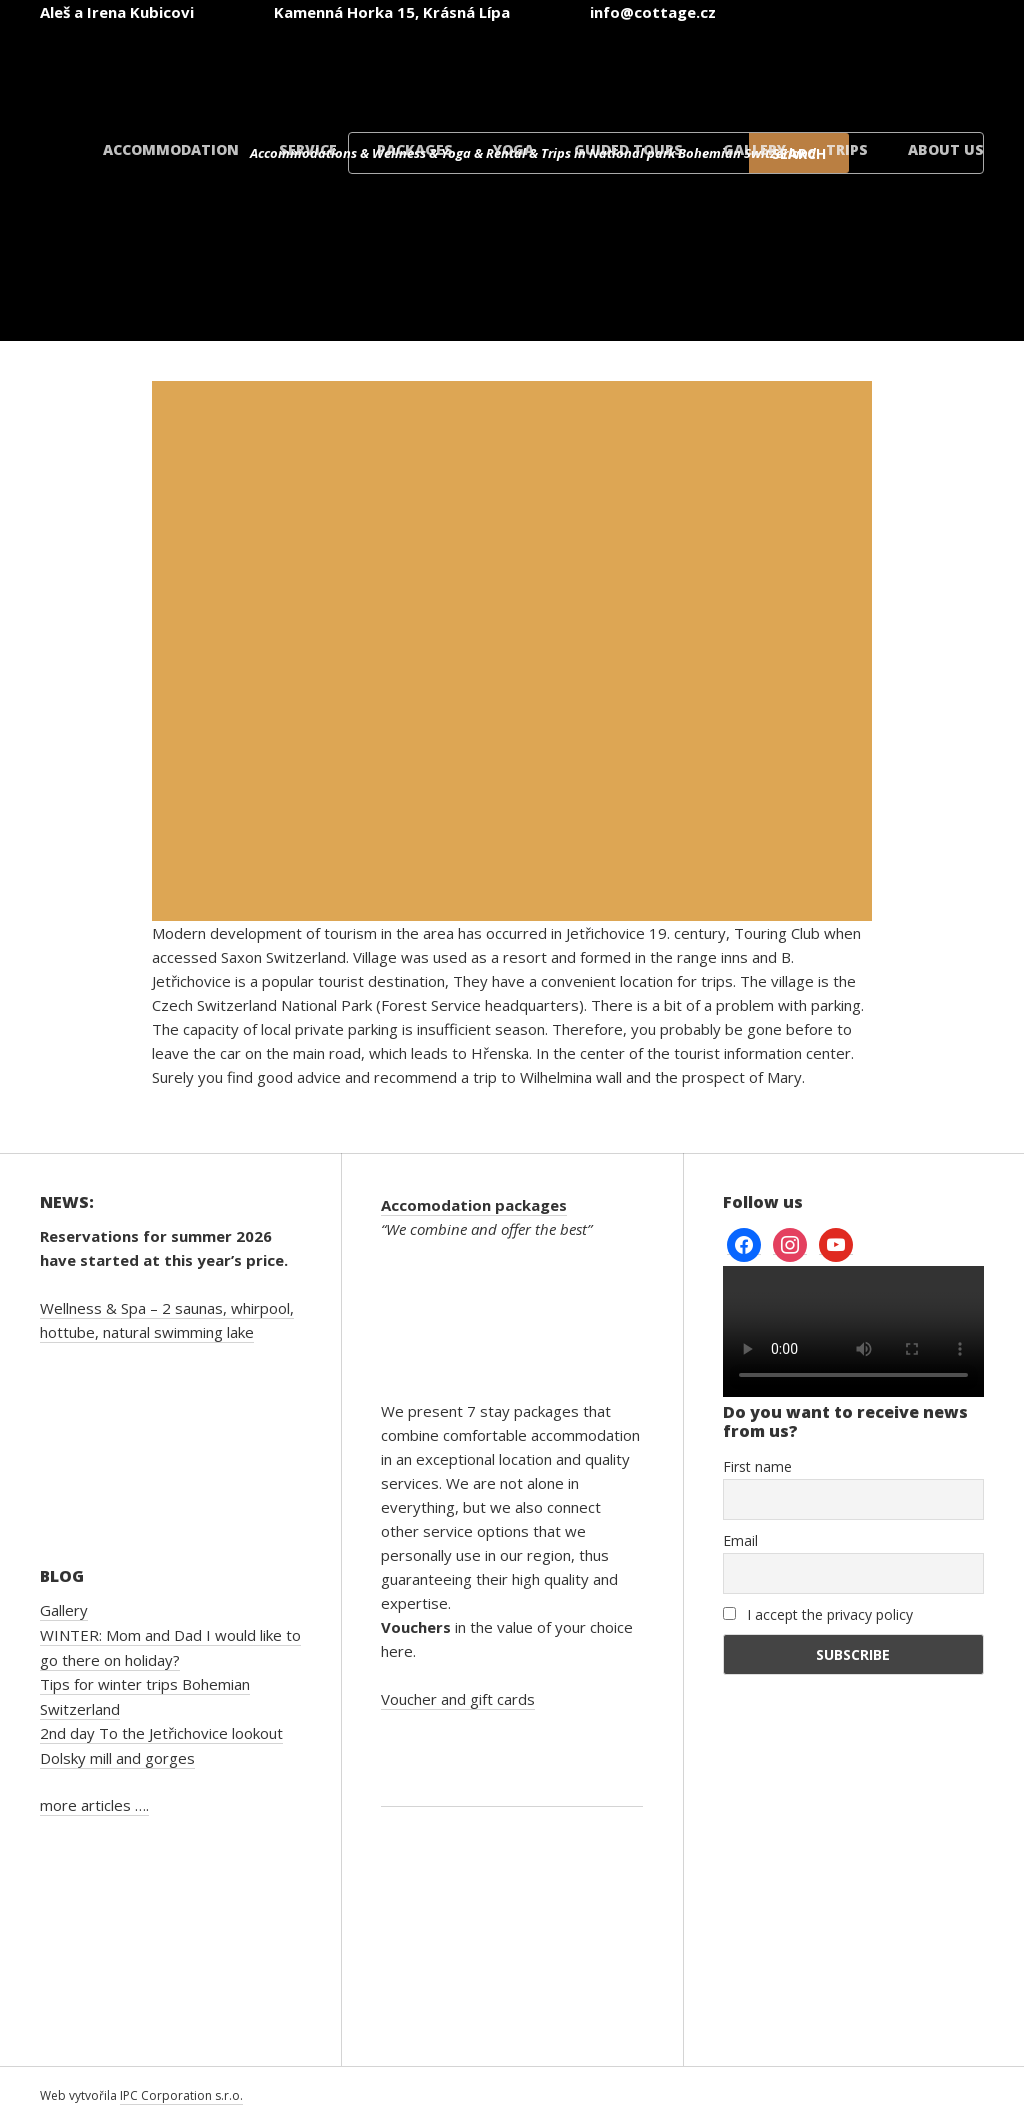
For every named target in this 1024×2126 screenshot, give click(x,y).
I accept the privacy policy (818, 1614)
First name (757, 1466)
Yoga (513, 149)
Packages (415, 149)
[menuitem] (436, 68)
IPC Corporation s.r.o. (181, 2095)
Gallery (754, 149)
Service (308, 149)
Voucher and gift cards (458, 1699)
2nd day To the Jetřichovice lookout (161, 1733)
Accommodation (171, 149)
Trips (847, 149)
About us (946, 149)
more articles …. (94, 1805)
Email (740, 1540)
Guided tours (628, 149)
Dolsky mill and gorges (117, 1758)
